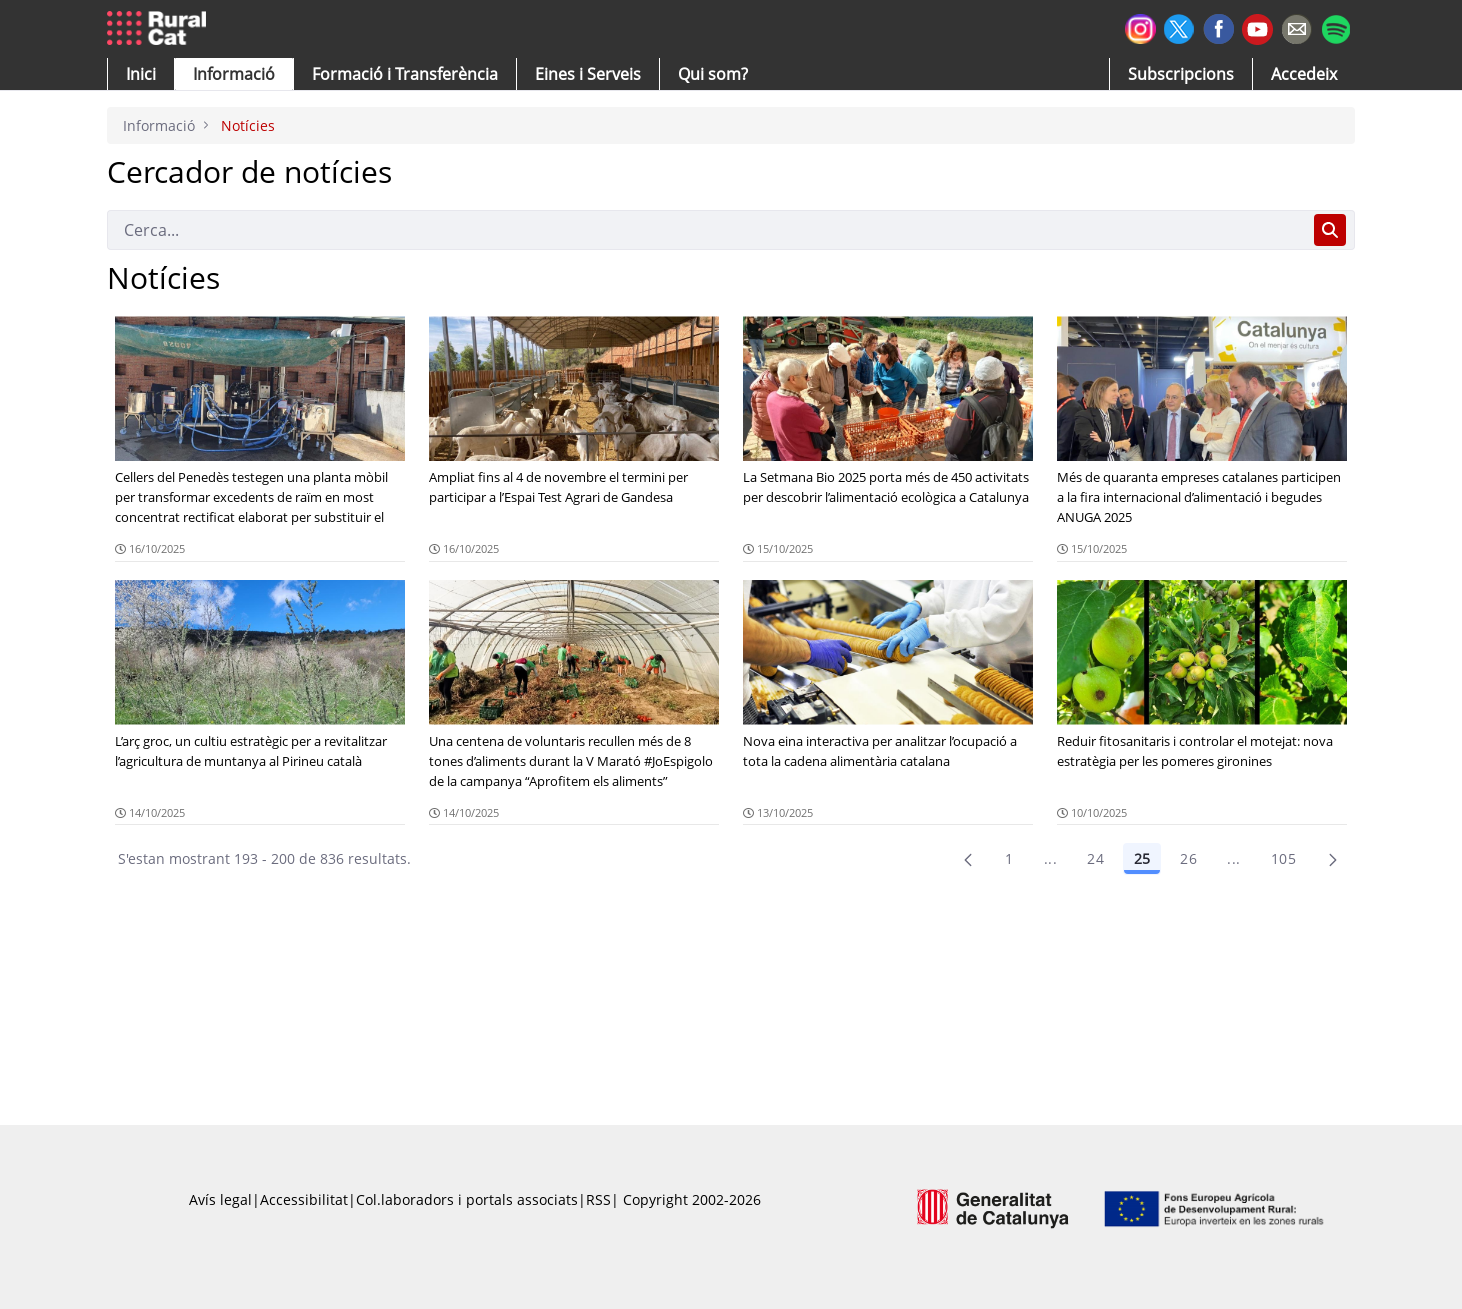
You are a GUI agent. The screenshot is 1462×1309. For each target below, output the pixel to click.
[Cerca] (706, 230)
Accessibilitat (304, 1199)
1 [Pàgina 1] (1009, 858)
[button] (141, 74)
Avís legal (220, 1199)
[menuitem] (405, 74)
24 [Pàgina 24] (1095, 858)
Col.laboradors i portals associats (467, 1199)
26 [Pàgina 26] (1188, 858)
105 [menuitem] (1283, 858)
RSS (598, 1199)
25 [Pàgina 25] (1142, 858)
